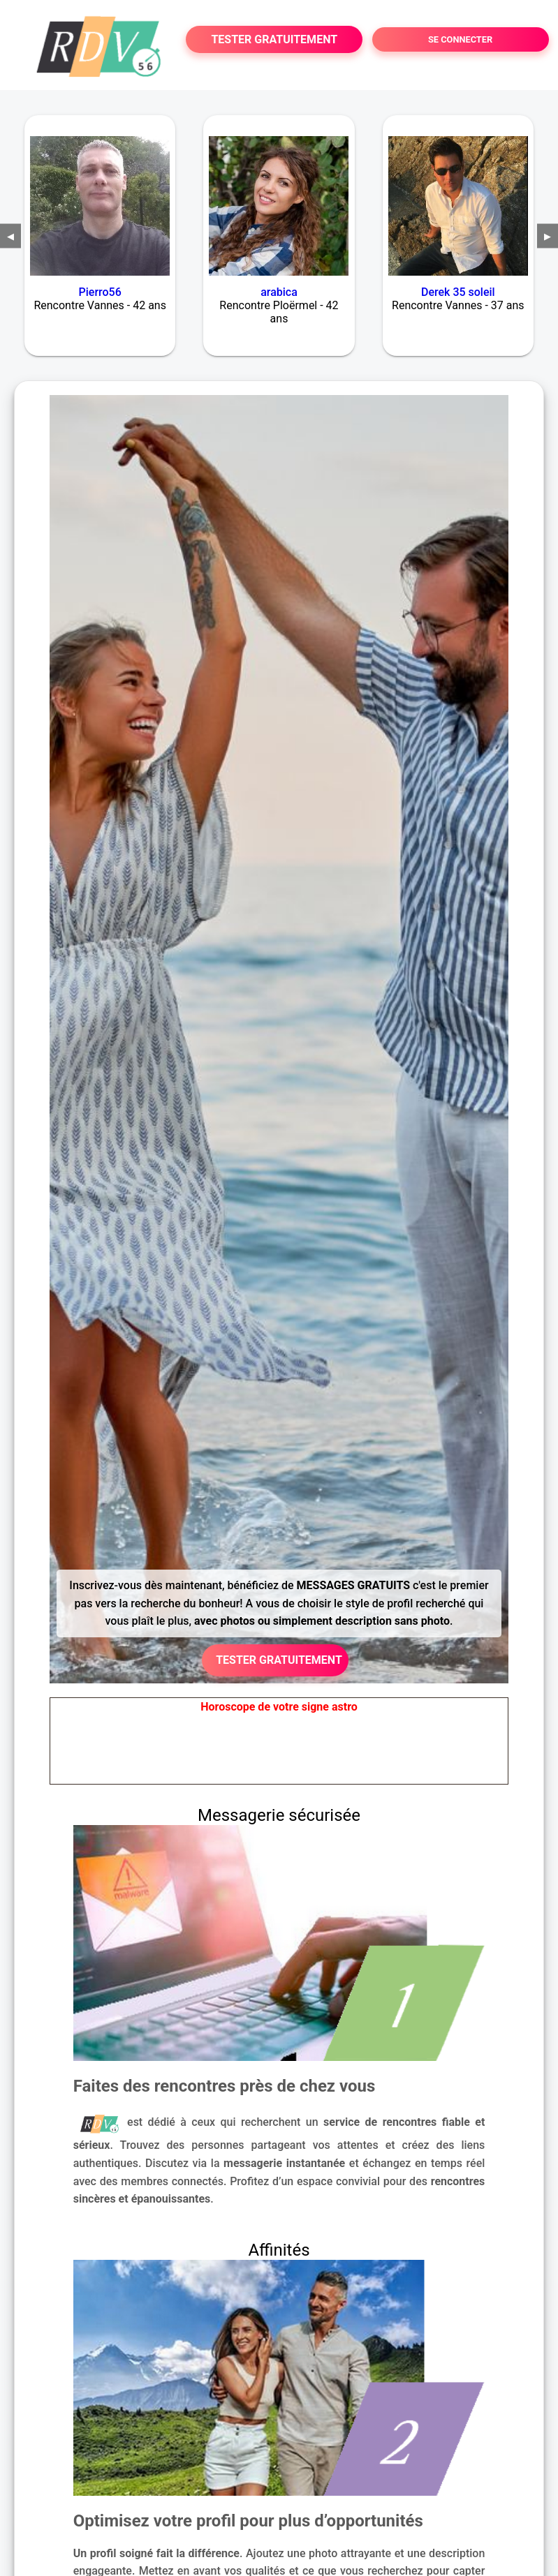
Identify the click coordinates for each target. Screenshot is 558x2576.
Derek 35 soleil (458, 292)
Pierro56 (100, 292)
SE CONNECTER (460, 39)
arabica (279, 292)
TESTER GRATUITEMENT (274, 39)
